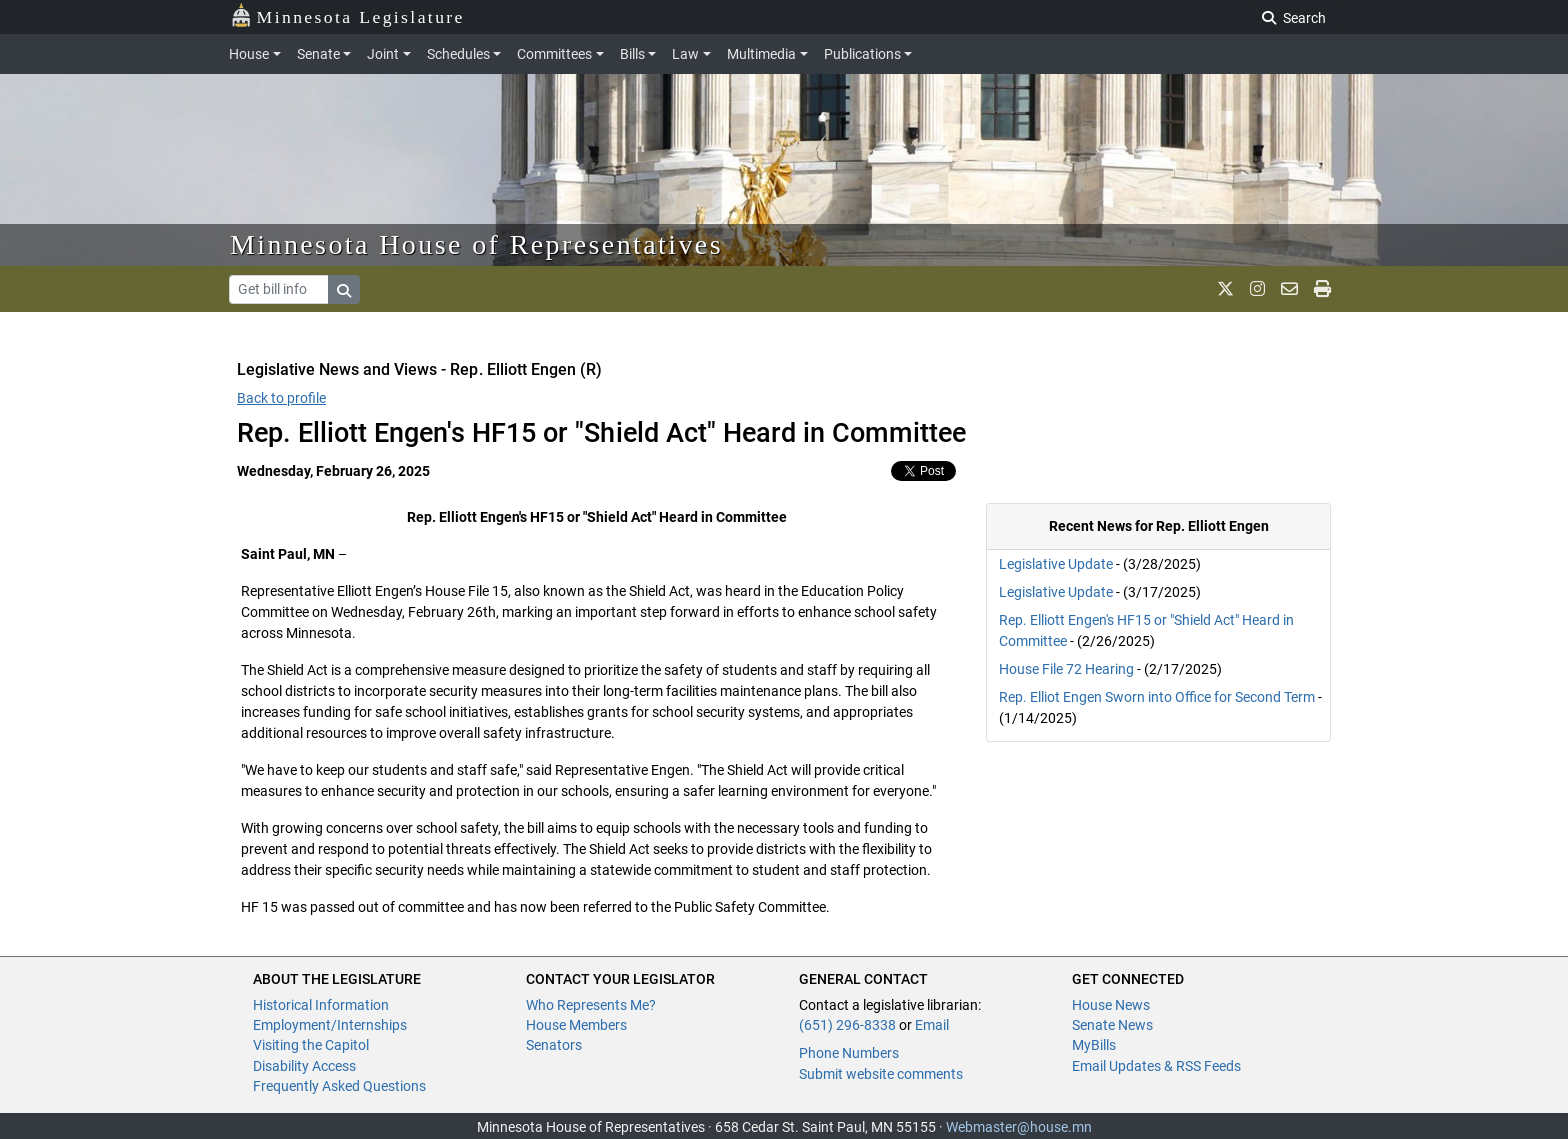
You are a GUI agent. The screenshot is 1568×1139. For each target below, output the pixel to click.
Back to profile (281, 398)
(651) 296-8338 (847, 1025)
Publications (862, 54)
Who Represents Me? (591, 1005)
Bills (632, 54)
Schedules (458, 54)
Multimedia (761, 54)
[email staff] (1289, 289)
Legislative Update (1056, 564)
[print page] (1322, 289)
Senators (554, 1045)
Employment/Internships (330, 1025)
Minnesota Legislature (347, 15)
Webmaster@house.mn (1019, 1127)
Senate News (1112, 1025)
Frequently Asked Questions (339, 1086)
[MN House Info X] (1225, 289)
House (249, 54)
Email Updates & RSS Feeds (1156, 1066)
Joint (383, 54)
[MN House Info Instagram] (1257, 289)
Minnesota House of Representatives (476, 244)
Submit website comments (881, 1074)
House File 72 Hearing (1066, 669)
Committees (554, 54)
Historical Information (321, 1005)
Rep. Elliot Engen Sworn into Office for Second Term (1158, 697)
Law (685, 54)
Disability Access (304, 1066)
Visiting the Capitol (311, 1045)
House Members (576, 1025)
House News (1111, 1005)
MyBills (1094, 1045)
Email (932, 1025)
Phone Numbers (849, 1053)
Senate (318, 54)
